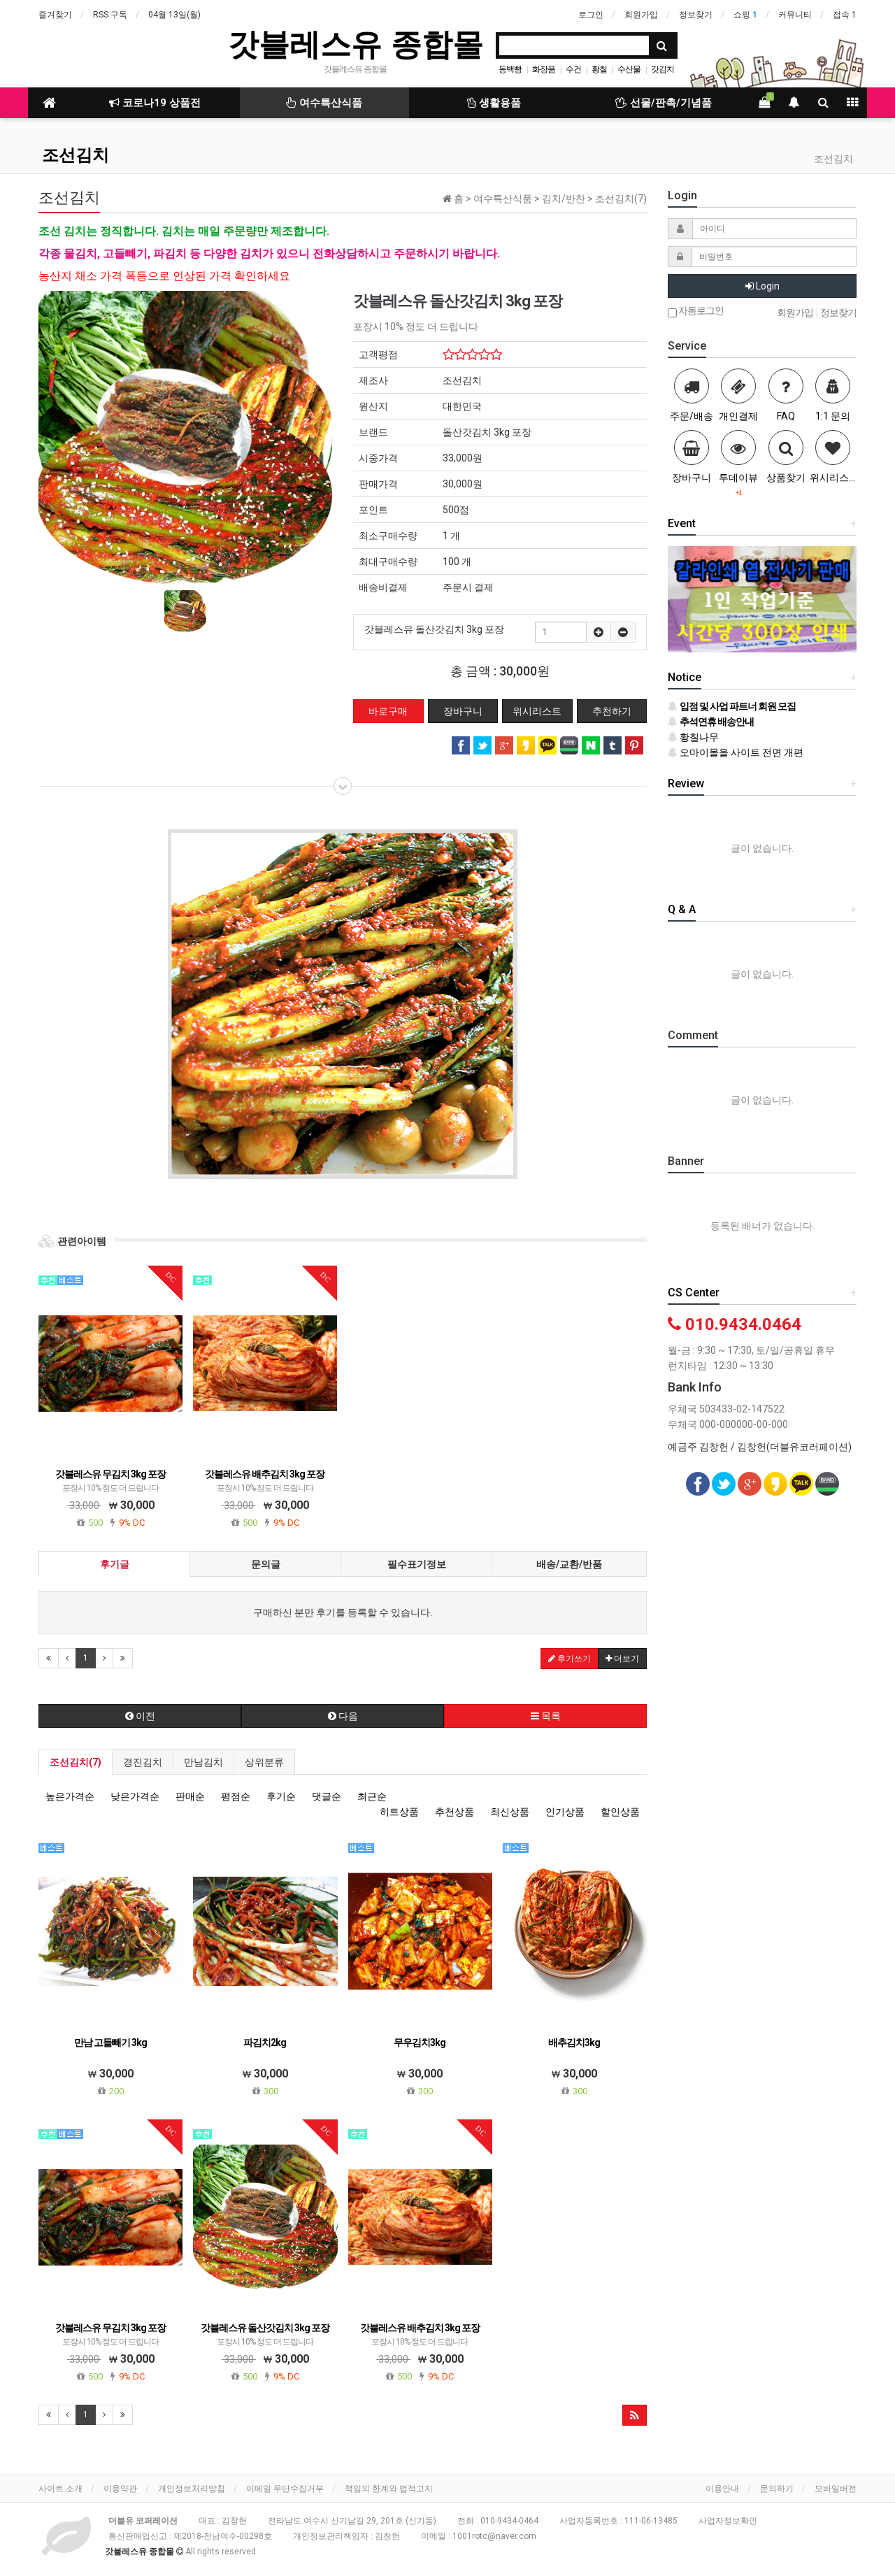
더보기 (622, 1658)
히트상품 (399, 1811)
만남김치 (203, 1762)
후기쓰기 (569, 1658)
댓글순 (326, 1796)
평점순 (235, 1796)
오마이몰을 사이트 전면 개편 (735, 752)
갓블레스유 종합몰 (355, 44)
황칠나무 (693, 737)
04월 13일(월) (174, 15)
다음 (343, 1716)
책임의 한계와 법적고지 (389, 2488)
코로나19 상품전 (155, 102)
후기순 (281, 1796)
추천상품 (454, 1811)
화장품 (543, 69)
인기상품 (565, 1811)
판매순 (190, 1796)
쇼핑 (745, 15)
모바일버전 (836, 2488)
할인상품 (620, 1811)
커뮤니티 (795, 15)
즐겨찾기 (55, 15)
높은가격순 (69, 1796)
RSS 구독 (110, 15)
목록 (546, 1716)
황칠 (599, 69)
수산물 (628, 69)
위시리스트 (537, 711)
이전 (140, 1716)
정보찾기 (696, 15)
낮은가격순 (134, 1796)
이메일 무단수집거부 (285, 2488)
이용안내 (722, 2488)
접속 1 (845, 15)
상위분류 (264, 1762)
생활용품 (494, 102)
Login (762, 286)
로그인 (590, 15)
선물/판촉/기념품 (663, 102)
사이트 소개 (60, 2488)
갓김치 (662, 69)
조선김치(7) (75, 1762)
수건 (573, 69)
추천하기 (611, 711)
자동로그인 (696, 311)
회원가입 (641, 15)
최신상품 (509, 1811)
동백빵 (510, 69)
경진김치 (142, 1762)
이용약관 (120, 2488)
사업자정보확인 (728, 2521)
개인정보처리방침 (191, 2488)
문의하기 (777, 2488)
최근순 (372, 1796)
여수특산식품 (324, 102)
